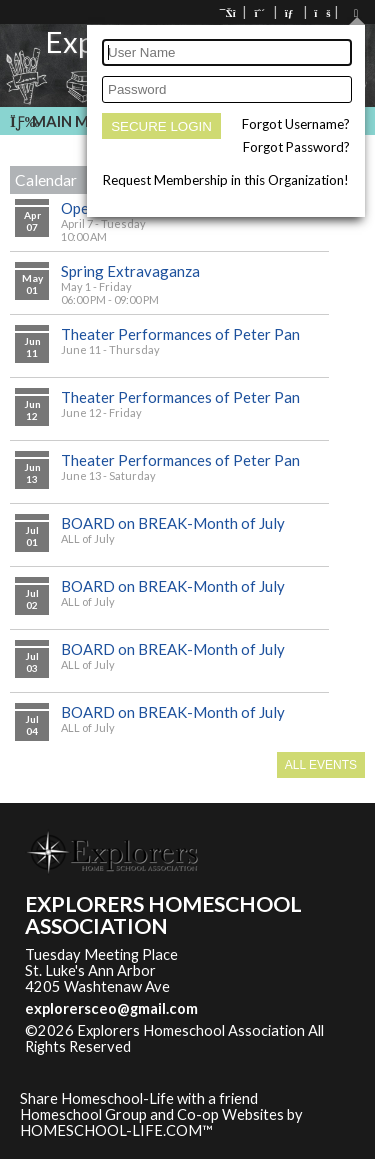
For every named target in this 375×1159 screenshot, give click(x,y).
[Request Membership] (260, 12)
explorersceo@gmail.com (111, 1008)
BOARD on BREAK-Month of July (173, 523)
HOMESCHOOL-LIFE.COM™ (116, 1130)
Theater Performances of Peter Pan (180, 334)
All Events (321, 765)
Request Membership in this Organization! (226, 180)
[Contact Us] (291, 12)
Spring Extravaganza (130, 271)
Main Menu (65, 121)
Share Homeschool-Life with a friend (139, 1098)
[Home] (229, 12)
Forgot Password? (296, 147)
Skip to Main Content (218, 1046)
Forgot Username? (296, 124)
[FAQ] (321, 12)
